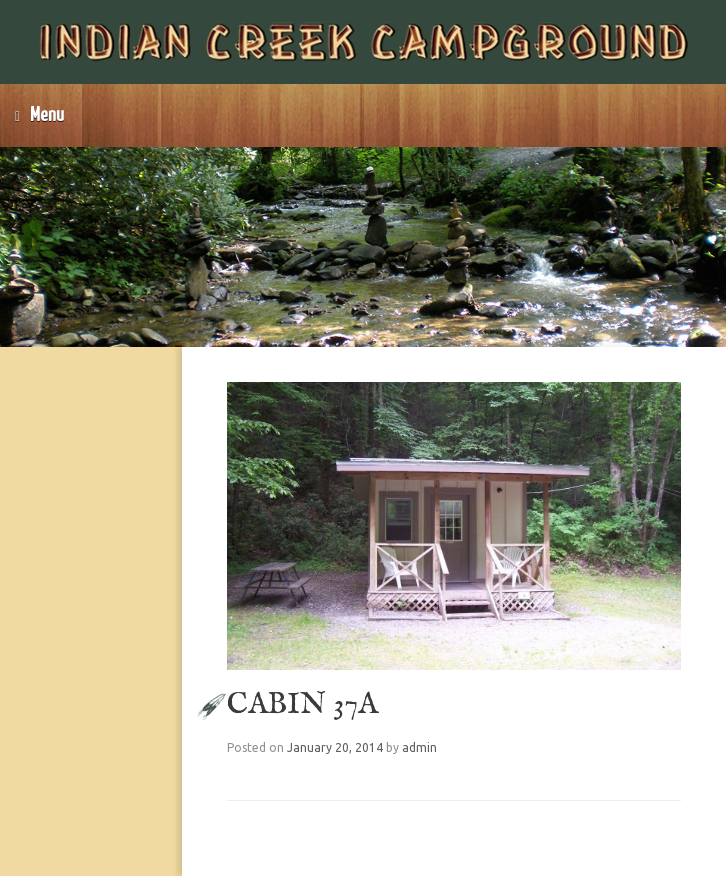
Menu (39, 115)
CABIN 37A (302, 705)
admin (419, 747)
